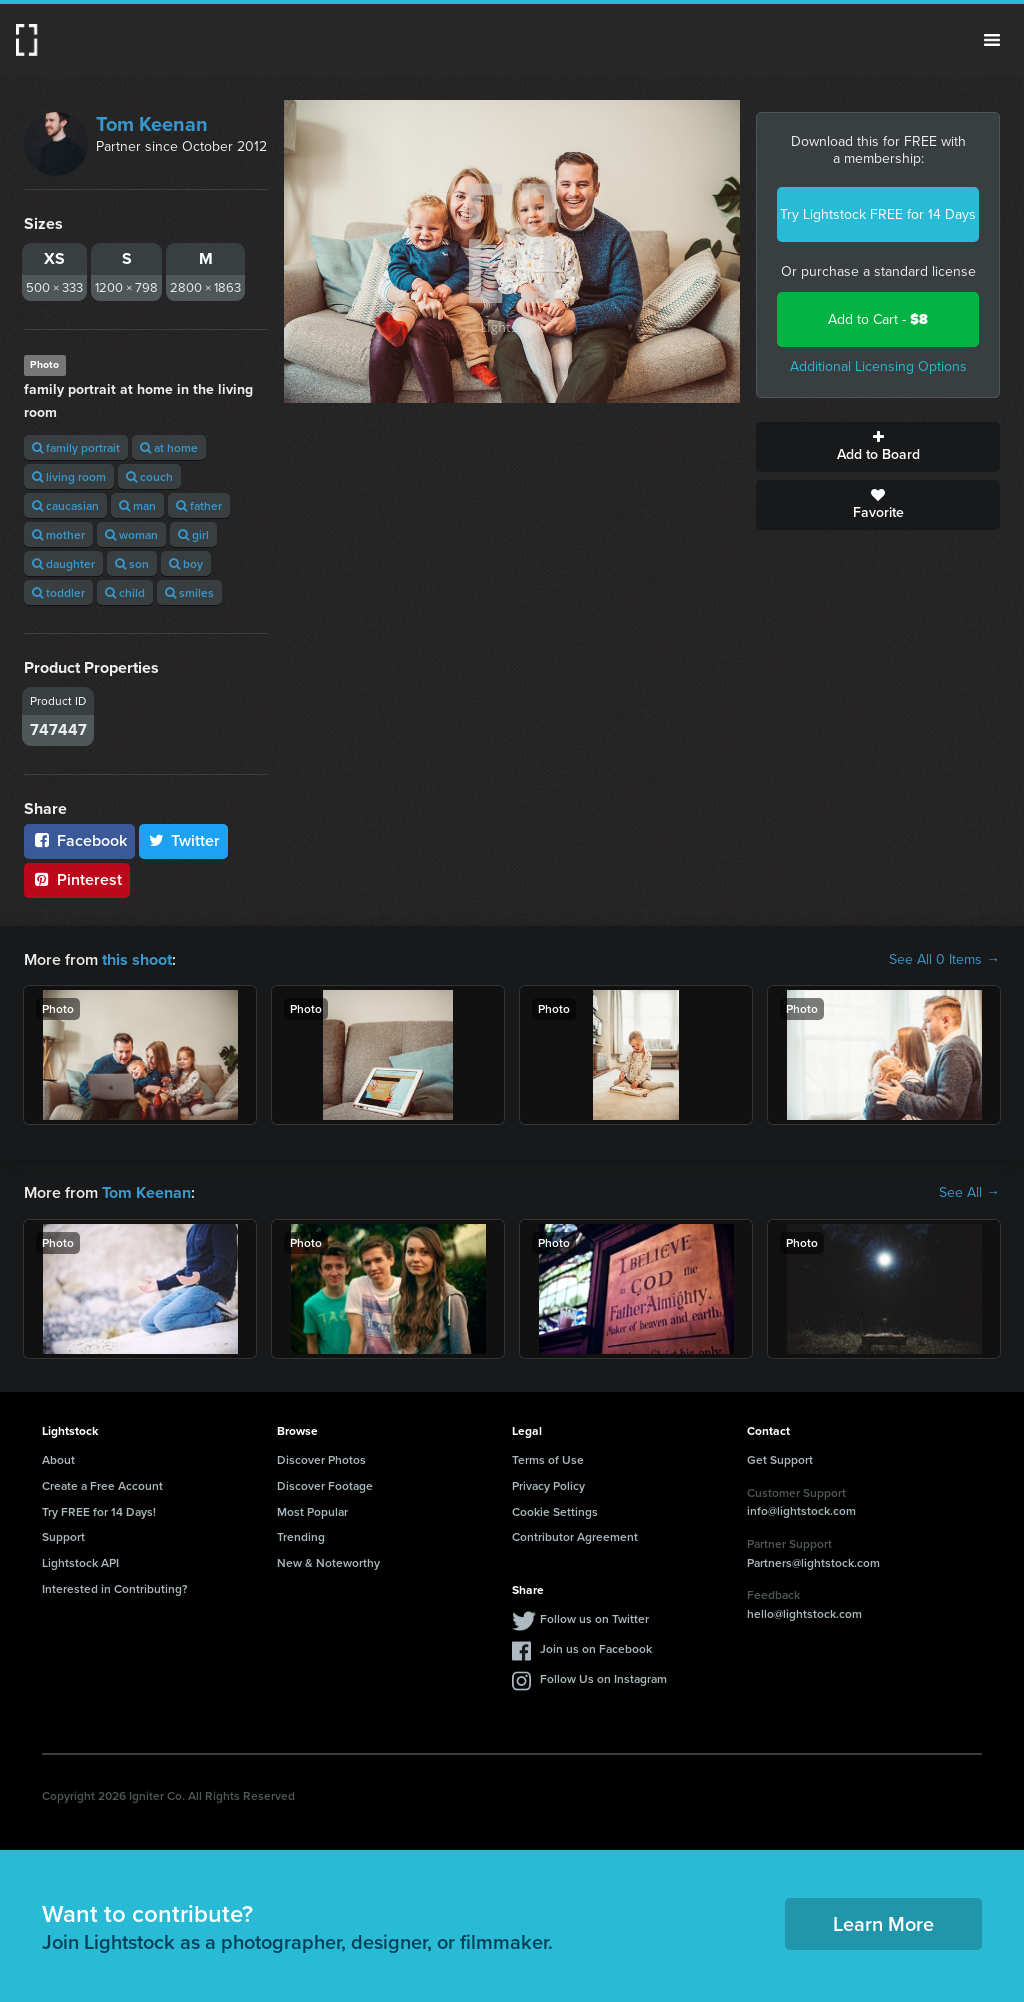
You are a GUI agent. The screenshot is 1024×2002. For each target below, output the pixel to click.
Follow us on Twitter (594, 1618)
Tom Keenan (152, 124)
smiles (189, 592)
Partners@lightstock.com (813, 1561)
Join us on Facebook (596, 1648)
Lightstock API (80, 1562)
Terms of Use (548, 1459)
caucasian (65, 505)
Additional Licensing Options (878, 366)
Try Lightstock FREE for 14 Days (878, 214)
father (199, 505)
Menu (992, 40)
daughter (63, 563)
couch (149, 476)
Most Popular (312, 1510)
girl (193, 534)
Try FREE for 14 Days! (99, 1510)
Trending (301, 1536)
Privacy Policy (548, 1485)
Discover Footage (325, 1485)
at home (169, 447)
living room (69, 476)
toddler (58, 592)
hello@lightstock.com (804, 1613)
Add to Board (878, 447)
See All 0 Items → (944, 960)
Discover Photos (321, 1459)
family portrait (76, 447)
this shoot (137, 959)
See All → (969, 1193)
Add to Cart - (878, 319)
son (132, 563)
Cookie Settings (555, 1510)
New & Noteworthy (328, 1562)
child (125, 592)
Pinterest (77, 879)
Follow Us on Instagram (603, 1678)
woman (131, 534)
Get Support (780, 1459)
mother (58, 534)
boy (186, 563)
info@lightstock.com (801, 1510)
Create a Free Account (102, 1485)
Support (63, 1536)
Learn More (883, 1923)
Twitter (184, 840)
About (58, 1459)
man (137, 505)
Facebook (79, 840)
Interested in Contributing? (115, 1588)
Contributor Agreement (575, 1536)
